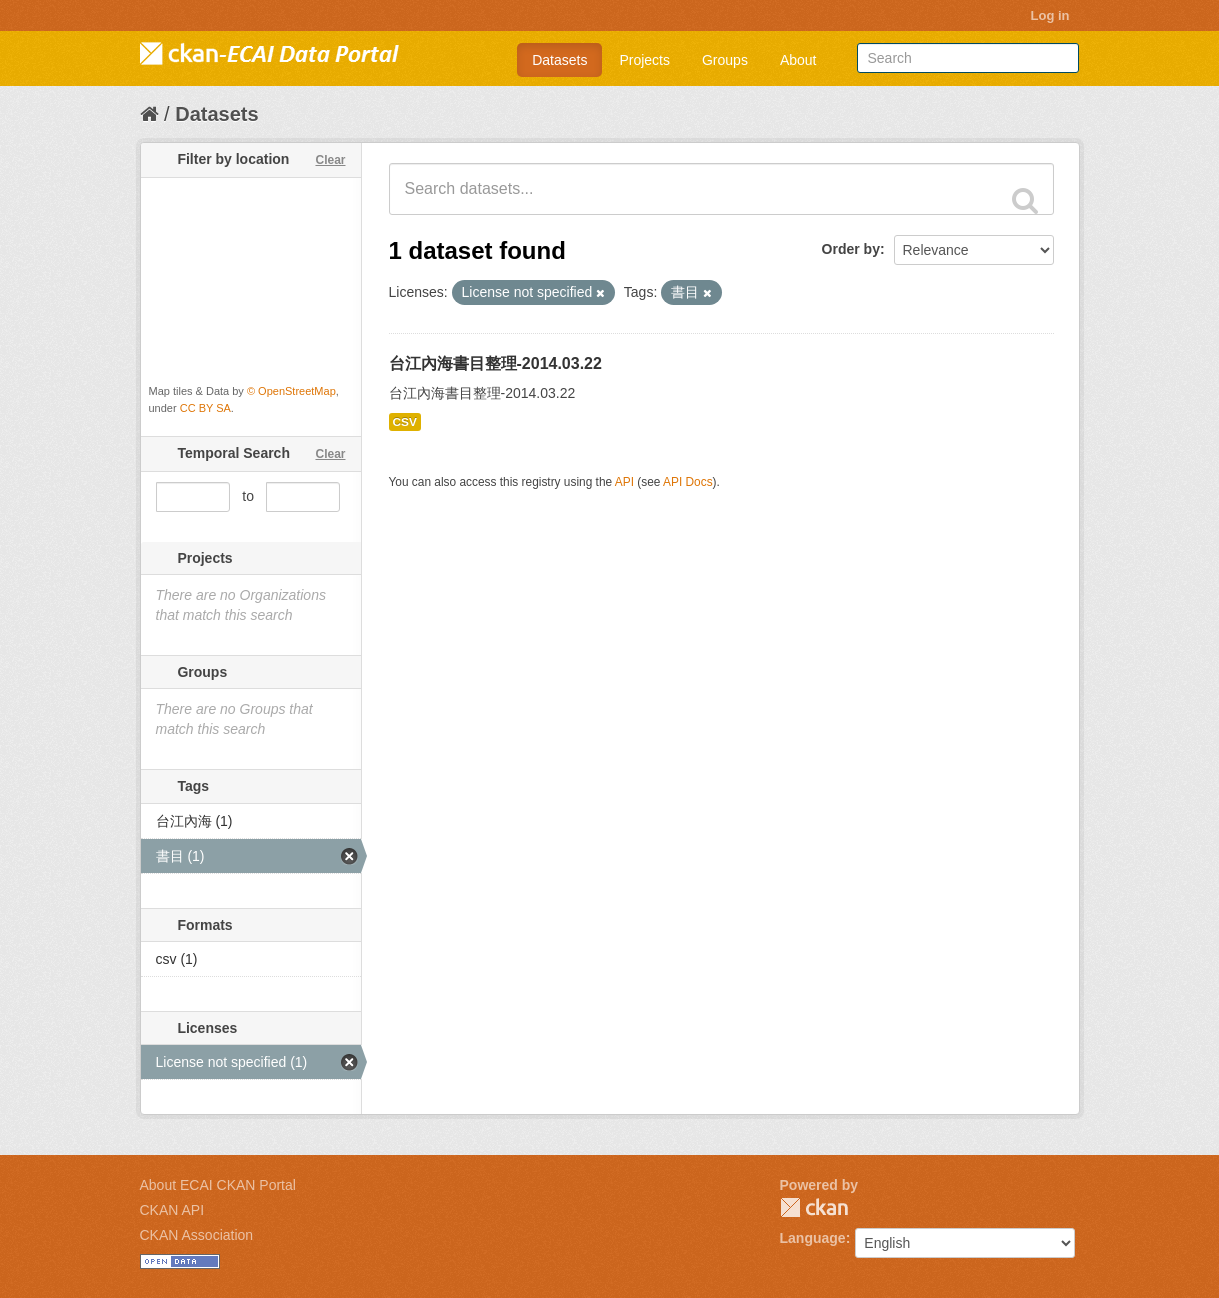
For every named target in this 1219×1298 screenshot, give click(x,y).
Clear (330, 160)
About (798, 60)
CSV (405, 422)
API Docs (688, 482)
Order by (851, 249)
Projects (644, 60)
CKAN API (172, 1210)
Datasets (559, 60)
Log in (1050, 15)
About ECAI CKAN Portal (218, 1185)
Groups (725, 60)
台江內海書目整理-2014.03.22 (495, 363)
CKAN (814, 1207)
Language (813, 1238)
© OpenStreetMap (291, 391)
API (624, 482)
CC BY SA (205, 408)
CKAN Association (197, 1235)
